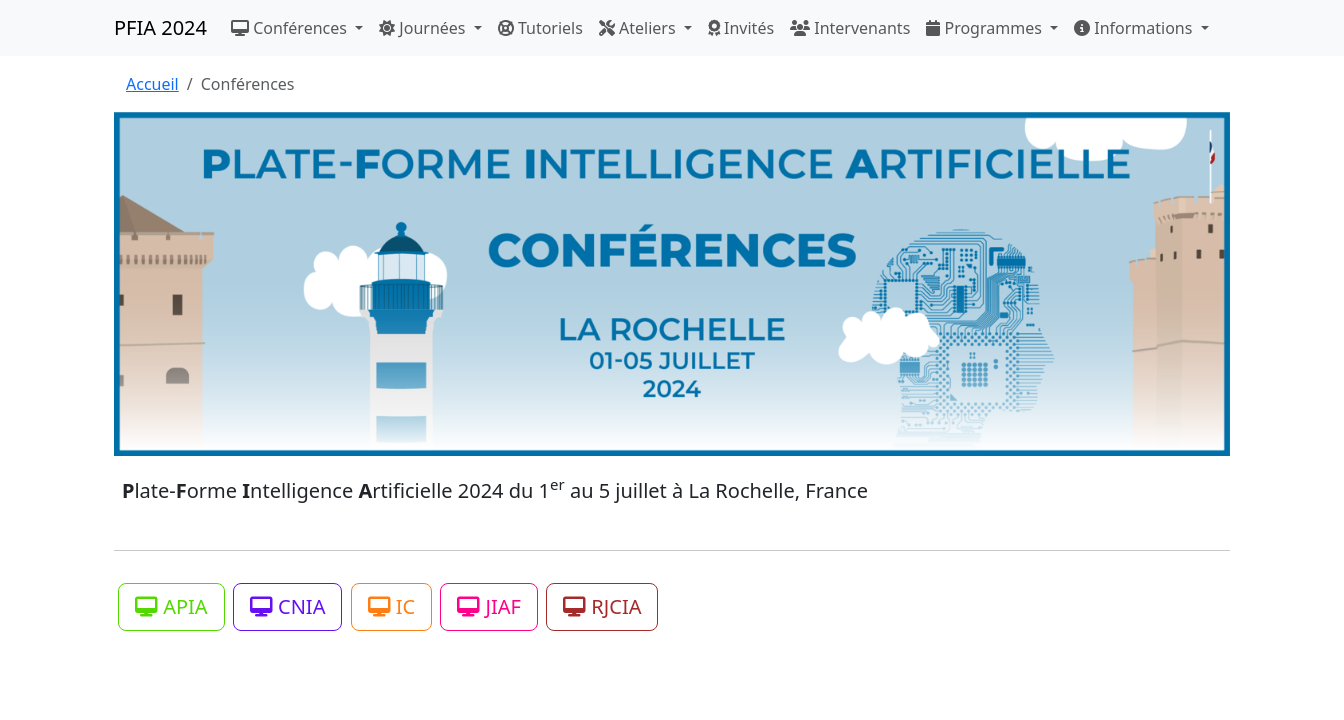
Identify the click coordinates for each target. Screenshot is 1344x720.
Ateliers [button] (639, 28)
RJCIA (602, 606)
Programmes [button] (986, 28)
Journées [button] (424, 28)
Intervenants (850, 28)
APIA (171, 606)
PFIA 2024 (160, 27)
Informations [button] (1135, 28)
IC (392, 606)
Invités (741, 28)
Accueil (152, 84)
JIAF (489, 606)
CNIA (288, 606)
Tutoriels (540, 28)
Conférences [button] (291, 28)
